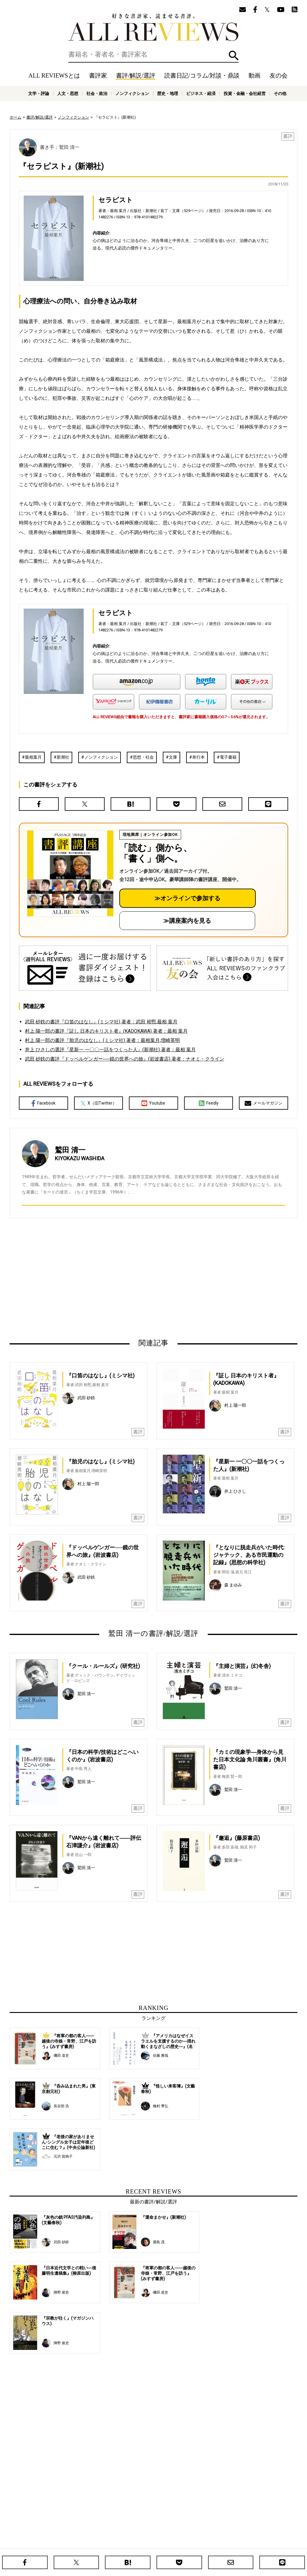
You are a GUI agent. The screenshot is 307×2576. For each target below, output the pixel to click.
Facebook (43, 1103)
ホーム (15, 117)
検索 (234, 55)
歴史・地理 (167, 93)
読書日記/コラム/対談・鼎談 (202, 75)
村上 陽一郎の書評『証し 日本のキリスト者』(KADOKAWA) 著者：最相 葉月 (106, 1031)
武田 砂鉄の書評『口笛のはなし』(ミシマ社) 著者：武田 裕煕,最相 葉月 (101, 1022)
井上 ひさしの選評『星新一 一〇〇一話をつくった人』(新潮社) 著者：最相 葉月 (110, 1049)
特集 (203, 2533)
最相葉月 (33, 757)
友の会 (279, 75)
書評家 (98, 75)
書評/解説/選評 (135, 75)
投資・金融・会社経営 (245, 93)
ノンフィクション (132, 93)
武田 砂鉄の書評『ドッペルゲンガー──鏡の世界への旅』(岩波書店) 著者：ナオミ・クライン (124, 1059)
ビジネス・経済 (201, 93)
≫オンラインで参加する (187, 898)
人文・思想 (67, 93)
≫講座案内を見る (187, 920)
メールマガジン (263, 1103)
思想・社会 (143, 757)
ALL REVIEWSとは (54, 75)
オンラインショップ (143, 2542)
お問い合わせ (252, 2542)
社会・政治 (96, 93)
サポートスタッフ (179, 2542)
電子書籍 (228, 757)
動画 (255, 75)
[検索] (153, 54)
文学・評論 (38, 93)
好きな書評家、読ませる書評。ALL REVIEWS (153, 27)
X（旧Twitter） (98, 1103)
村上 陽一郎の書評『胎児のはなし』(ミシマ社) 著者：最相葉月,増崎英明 (102, 1040)
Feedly (209, 1103)
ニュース (114, 2542)
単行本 (198, 757)
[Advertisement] (95, 1278)
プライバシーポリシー (218, 2542)
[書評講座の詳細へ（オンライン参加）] (70, 873)
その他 (280, 93)
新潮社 (63, 757)
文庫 (173, 757)
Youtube (153, 1103)
